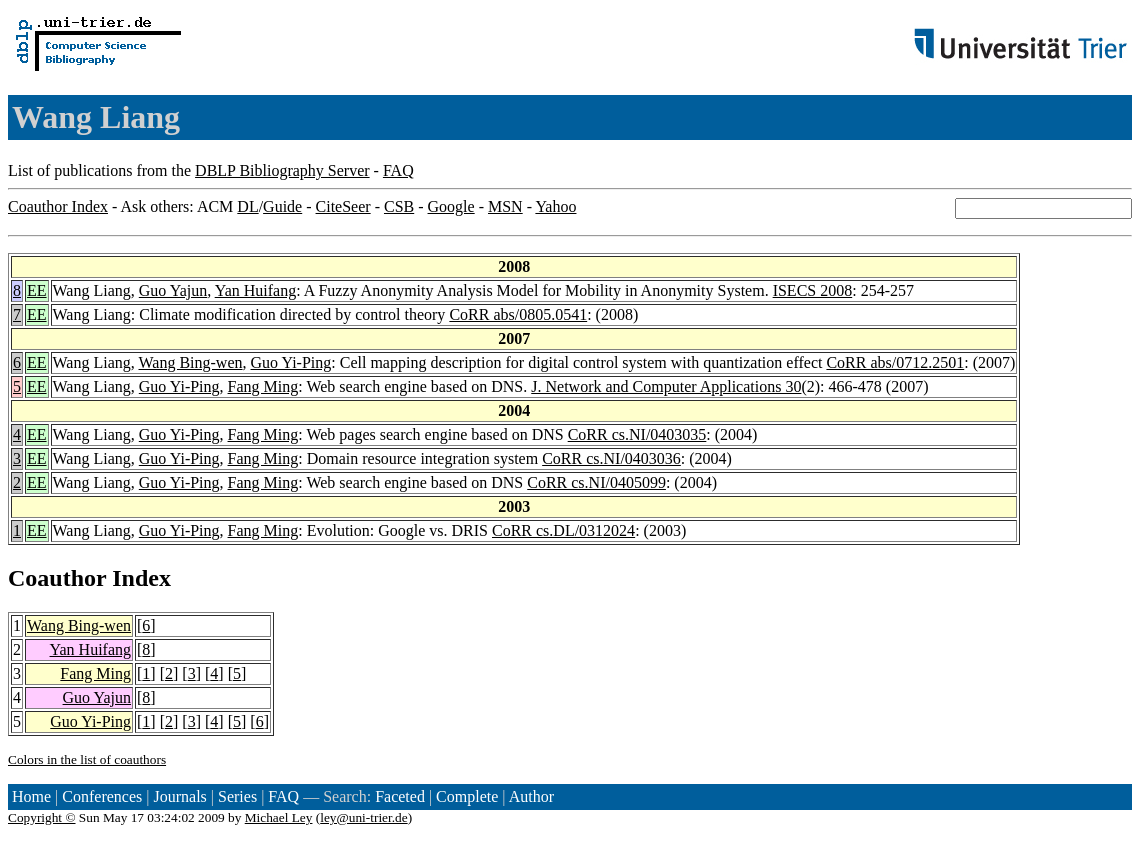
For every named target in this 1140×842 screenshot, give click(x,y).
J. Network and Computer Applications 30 (666, 386)
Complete (467, 796)
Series (237, 796)
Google (451, 206)
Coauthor (57, 578)
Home (31, 796)
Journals (179, 796)
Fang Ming (263, 386)
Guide (282, 206)
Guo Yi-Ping (291, 362)
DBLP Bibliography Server (282, 170)
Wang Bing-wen (191, 362)
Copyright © (42, 817)
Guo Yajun (173, 290)
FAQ (398, 170)
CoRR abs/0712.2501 (895, 362)
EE (37, 290)
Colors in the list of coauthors (87, 759)
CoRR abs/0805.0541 (518, 314)
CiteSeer (343, 206)
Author (531, 796)
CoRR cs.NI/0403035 (637, 434)
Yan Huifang (255, 290)
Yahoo (555, 206)
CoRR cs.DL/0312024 (563, 530)
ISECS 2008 (813, 290)
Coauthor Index (58, 206)
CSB (399, 206)
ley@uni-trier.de (363, 817)
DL (247, 206)
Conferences (102, 796)
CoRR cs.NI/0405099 (596, 482)
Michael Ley (279, 817)
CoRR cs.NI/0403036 (611, 458)
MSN (505, 206)
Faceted (400, 796)
